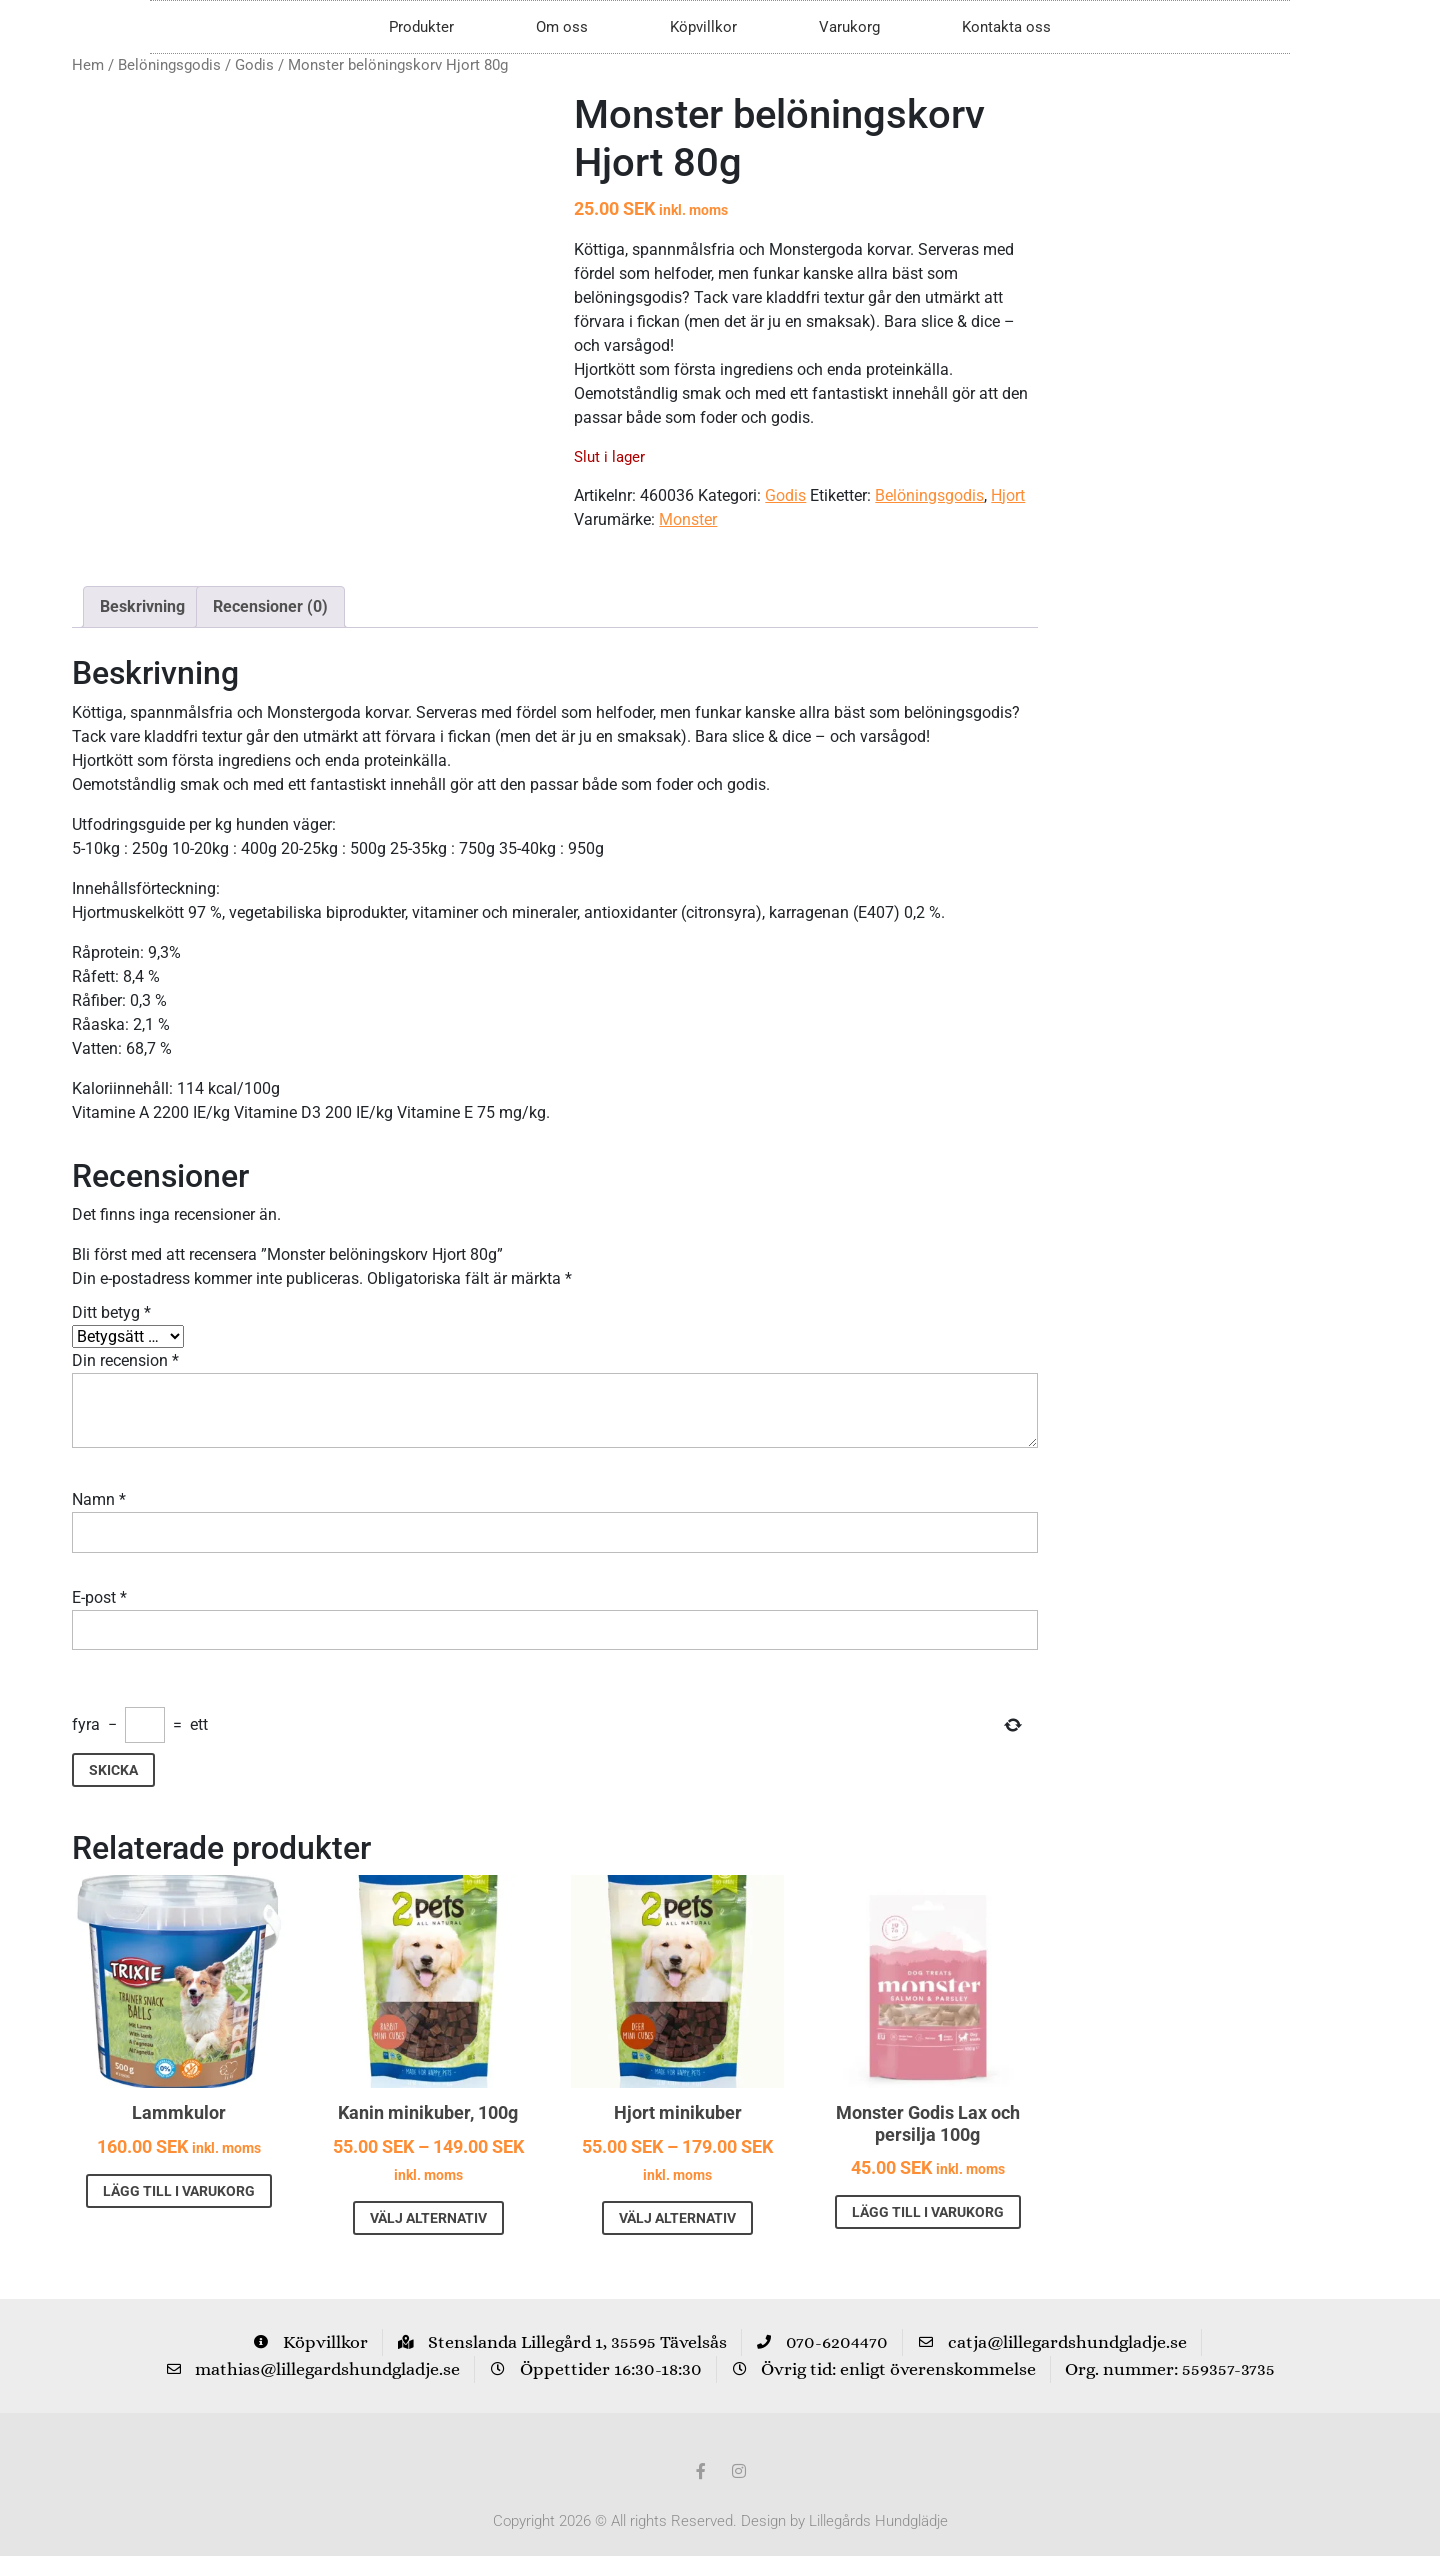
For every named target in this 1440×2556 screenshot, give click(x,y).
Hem (88, 65)
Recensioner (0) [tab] (270, 584)
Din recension (125, 1338)
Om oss (562, 27)
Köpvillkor (703, 27)
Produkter (421, 27)
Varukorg (849, 27)
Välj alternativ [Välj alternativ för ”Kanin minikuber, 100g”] (428, 2195)
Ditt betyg (111, 1290)
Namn (99, 1477)
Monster (688, 519)
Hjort (1008, 495)
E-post (99, 1574)
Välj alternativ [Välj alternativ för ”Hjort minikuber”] (677, 2195)
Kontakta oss (1006, 27)
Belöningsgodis (169, 65)
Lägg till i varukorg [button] (179, 2168)
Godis (254, 65)
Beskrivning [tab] (142, 584)
